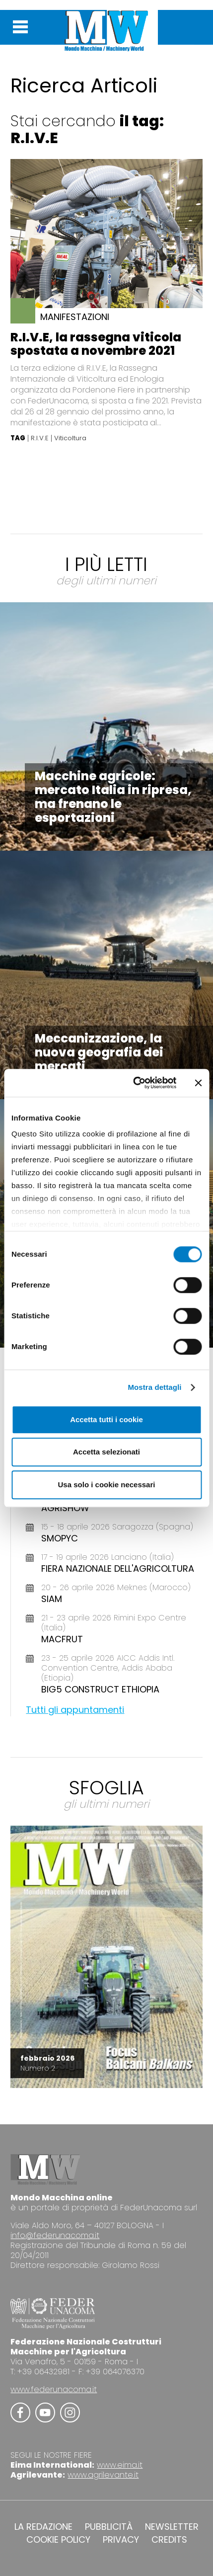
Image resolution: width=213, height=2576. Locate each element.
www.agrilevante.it (103, 2475)
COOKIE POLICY (58, 2539)
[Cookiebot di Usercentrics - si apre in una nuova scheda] (134, 1082)
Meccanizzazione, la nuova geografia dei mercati (99, 1052)
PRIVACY (121, 2539)
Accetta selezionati (106, 1452)
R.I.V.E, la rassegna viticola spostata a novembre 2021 (95, 344)
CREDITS (169, 2539)
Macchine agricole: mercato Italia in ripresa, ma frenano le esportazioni (113, 797)
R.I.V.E (40, 438)
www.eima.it (119, 2465)
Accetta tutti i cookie (106, 1419)
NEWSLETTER (172, 2526)
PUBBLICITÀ (109, 2526)
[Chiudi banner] (198, 1082)
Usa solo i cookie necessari (106, 1484)
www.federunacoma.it (53, 2389)
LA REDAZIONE (43, 2526)
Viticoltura (70, 438)
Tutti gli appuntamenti (75, 1709)
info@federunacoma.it (54, 2235)
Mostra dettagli (154, 1387)
